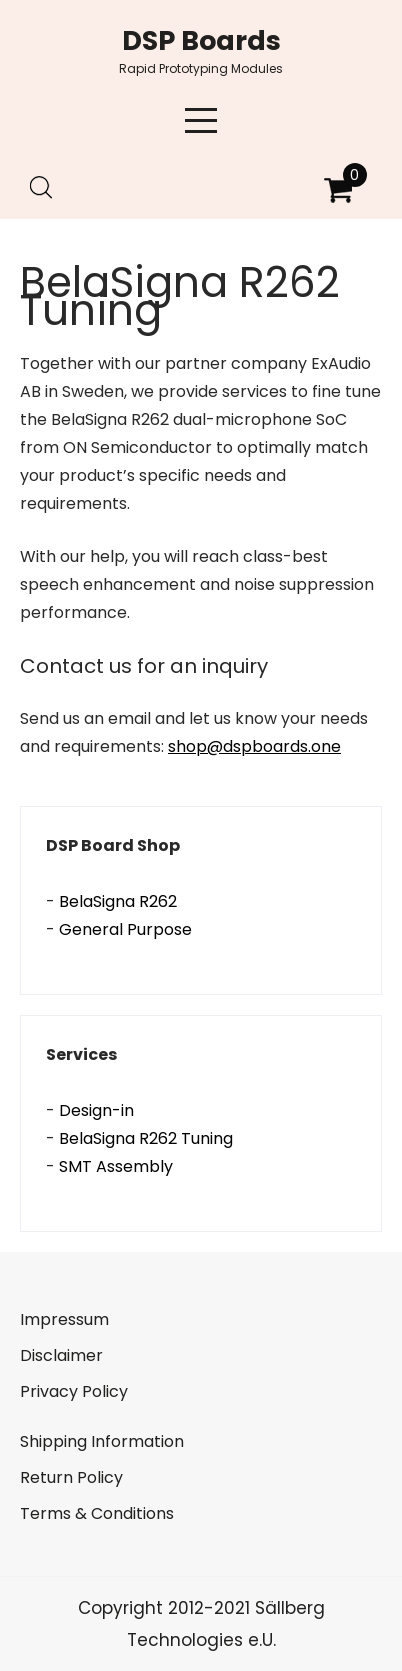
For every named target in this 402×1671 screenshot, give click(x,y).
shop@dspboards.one (254, 746)
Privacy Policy (74, 1391)
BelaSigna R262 (118, 901)
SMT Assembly (116, 1166)
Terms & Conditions (97, 1513)
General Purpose (125, 929)
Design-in (96, 1110)
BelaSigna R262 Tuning (146, 1138)
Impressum (64, 1319)
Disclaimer (61, 1355)
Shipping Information (102, 1441)
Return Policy (71, 1477)
